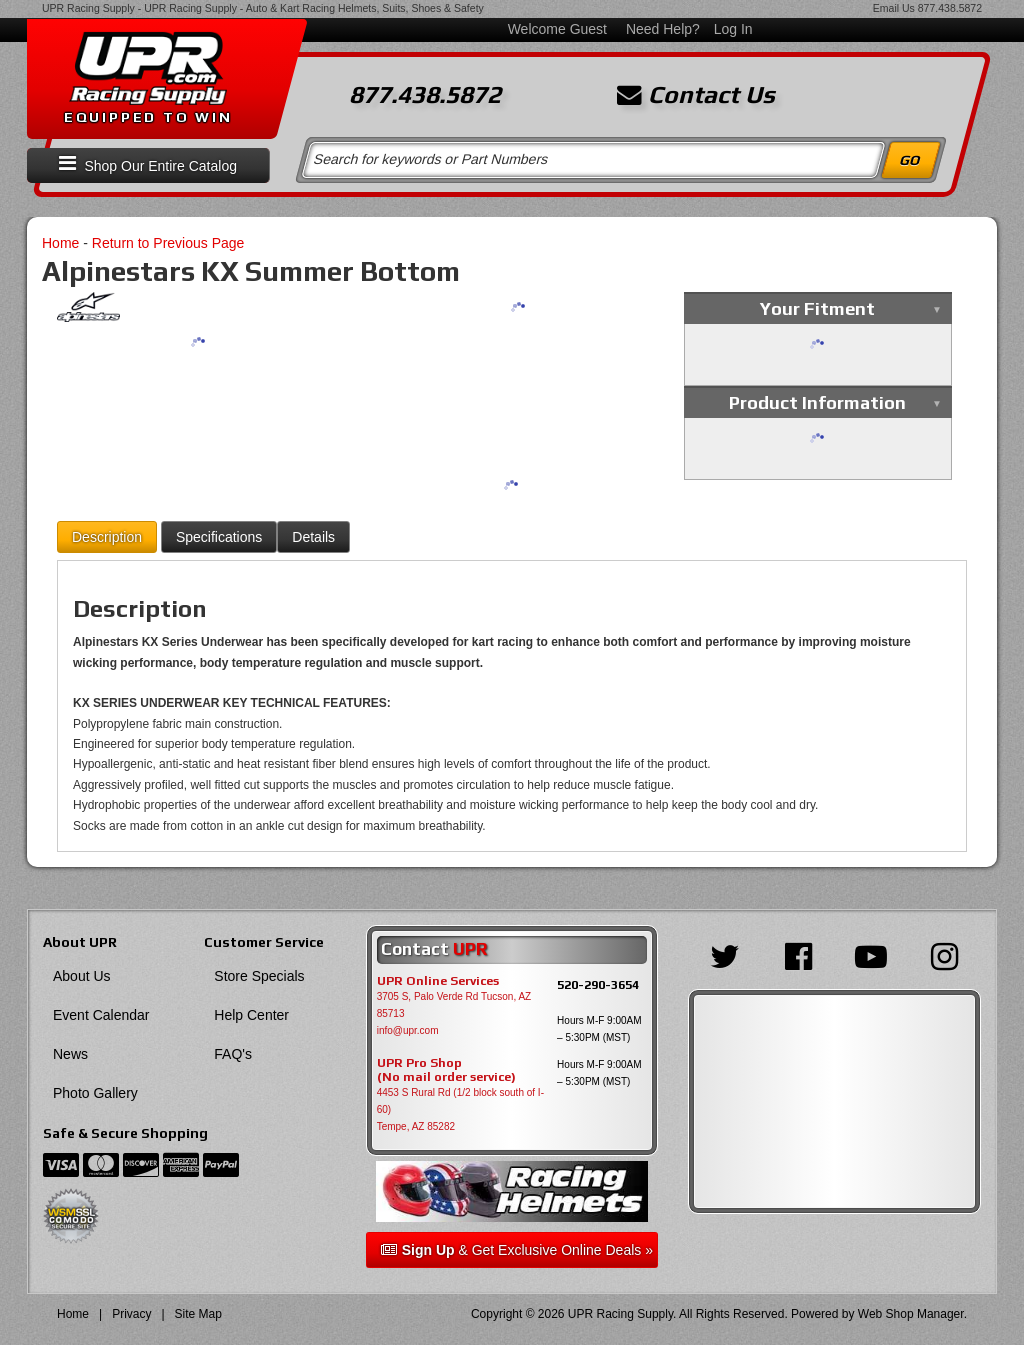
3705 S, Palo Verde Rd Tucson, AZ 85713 (454, 1005)
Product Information (817, 402)
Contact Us (696, 95)
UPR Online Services (438, 981)
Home (60, 243)
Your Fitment (817, 308)
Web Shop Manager (911, 1314)
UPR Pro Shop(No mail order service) (446, 1070)
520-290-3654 (598, 984)
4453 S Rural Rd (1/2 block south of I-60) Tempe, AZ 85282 (460, 1109)
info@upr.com (408, 1030)
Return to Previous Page (168, 243)
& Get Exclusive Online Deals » (517, 1250)
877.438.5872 (950, 8)
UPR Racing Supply (88, 8)
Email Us (894, 8)
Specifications (219, 537)
